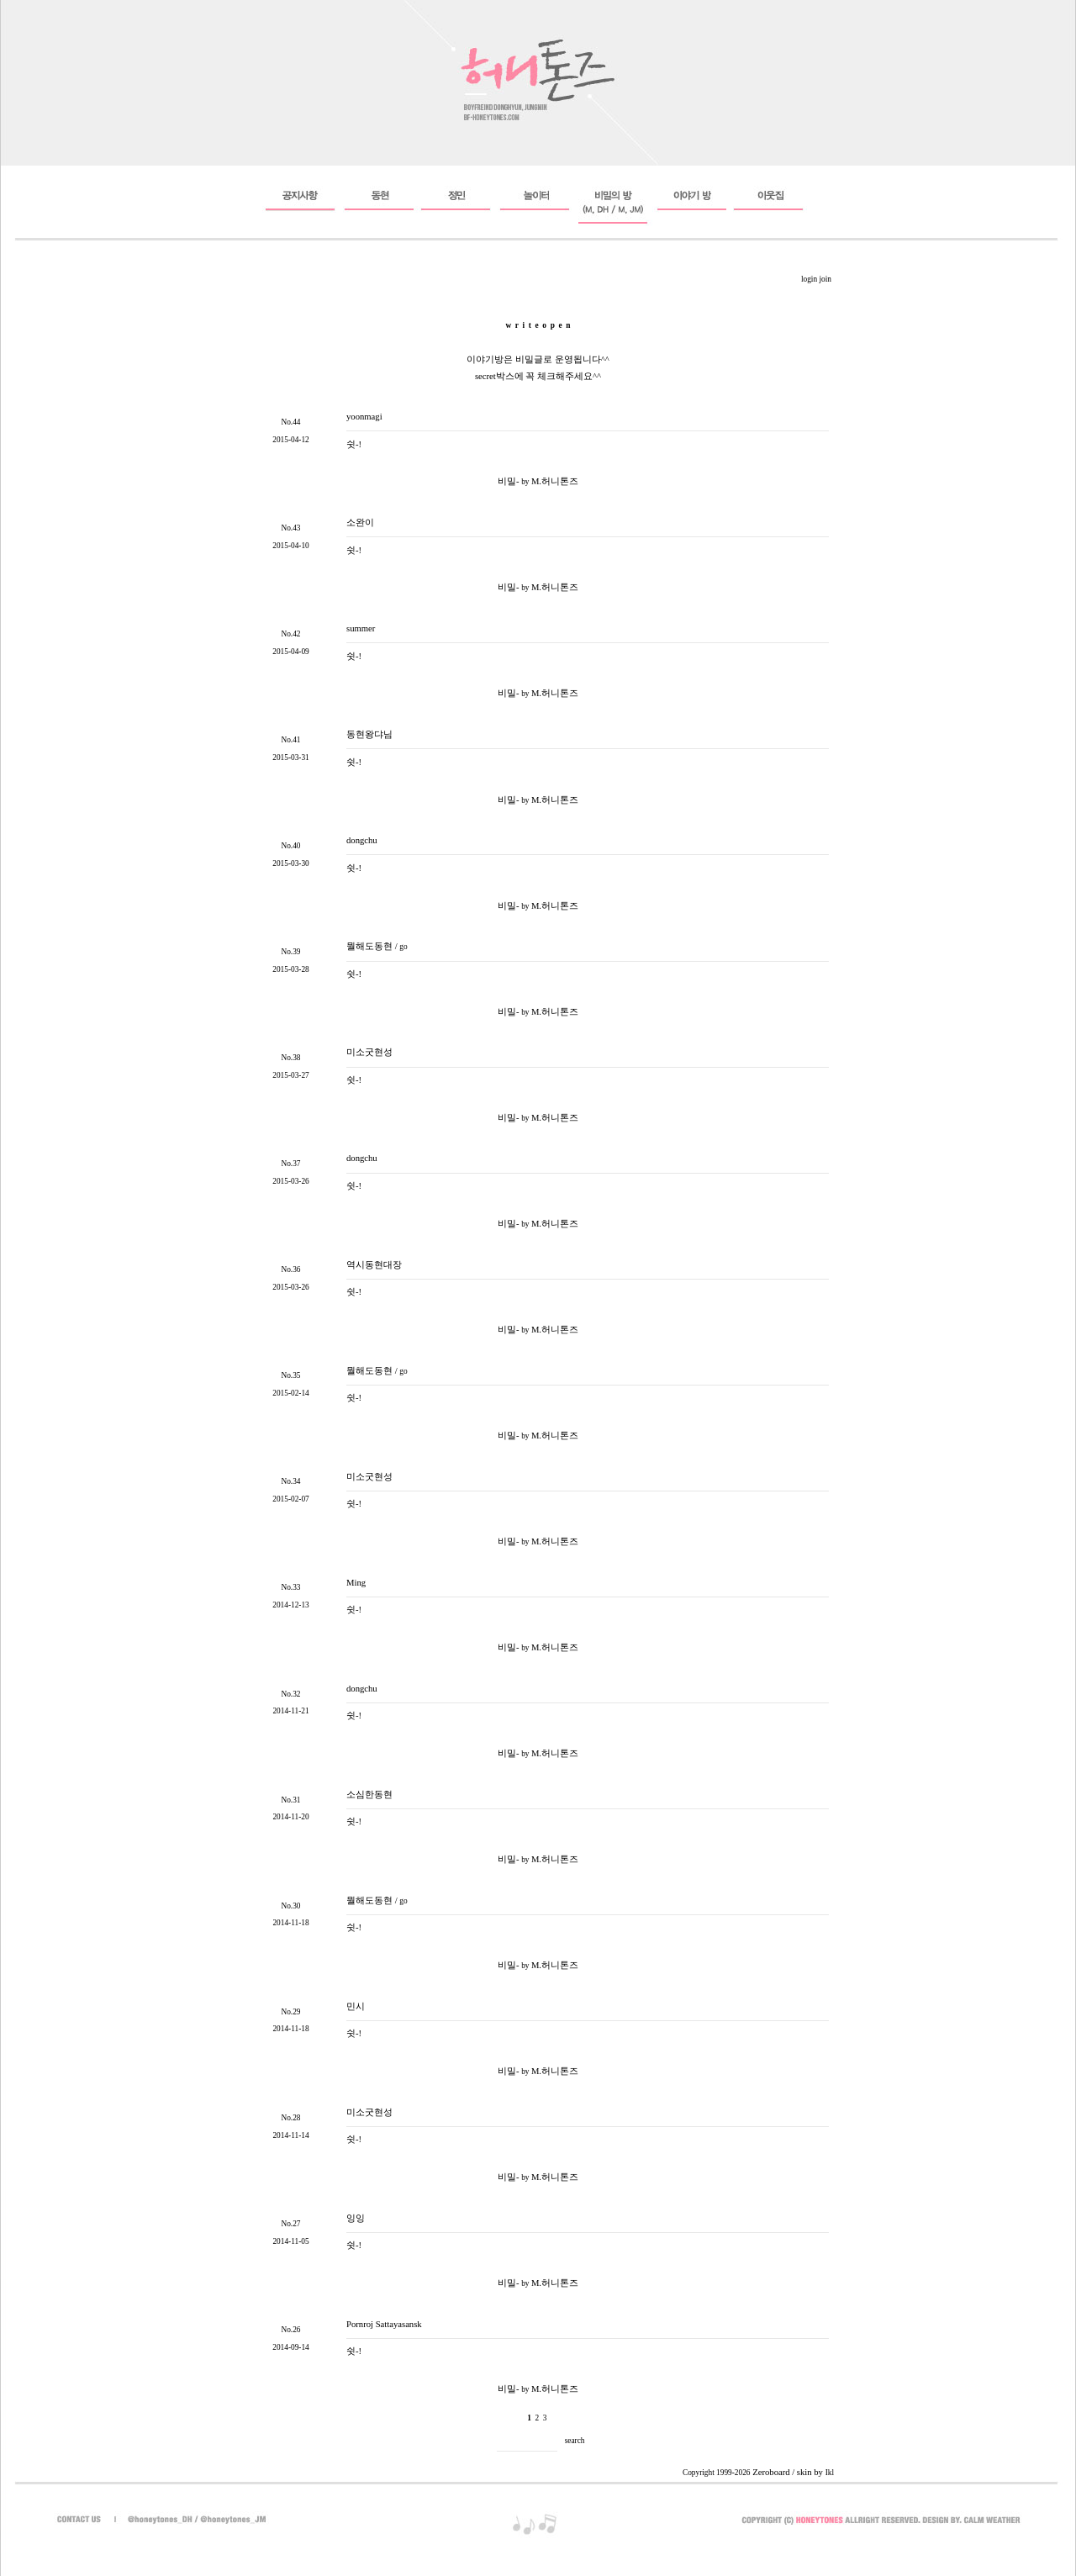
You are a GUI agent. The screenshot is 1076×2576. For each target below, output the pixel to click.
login (809, 279)
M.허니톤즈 (554, 481)
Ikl (829, 2472)
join (825, 279)
